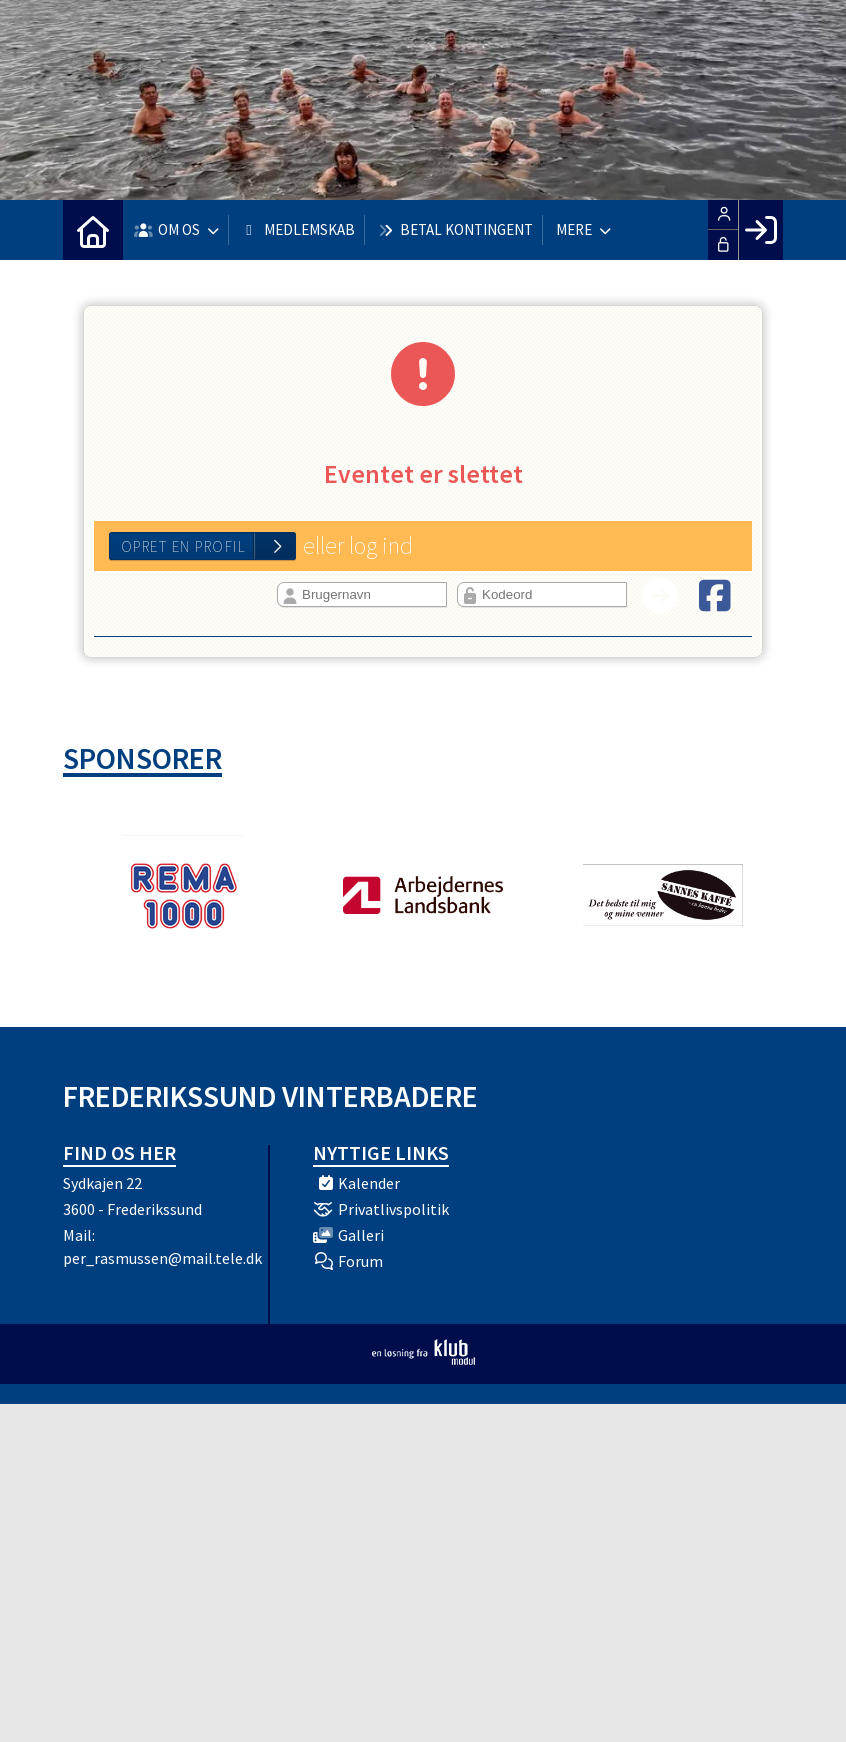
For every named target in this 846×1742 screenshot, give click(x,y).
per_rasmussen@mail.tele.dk (162, 1258)
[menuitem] (93, 230)
